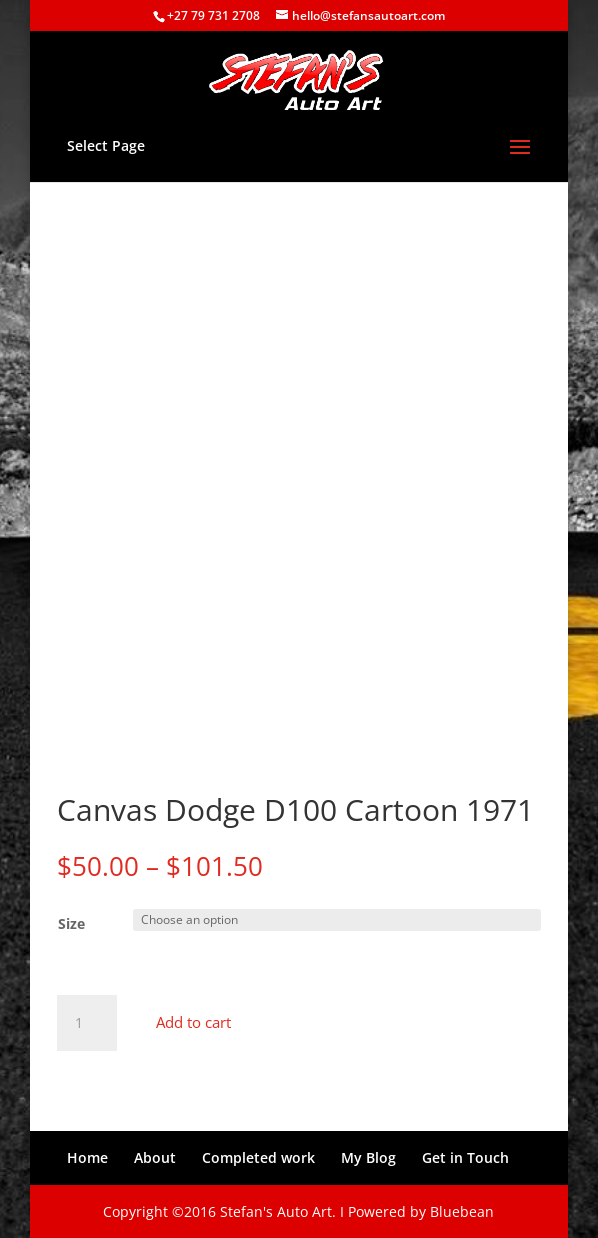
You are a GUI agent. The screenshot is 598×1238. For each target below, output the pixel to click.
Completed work (258, 1157)
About (155, 1157)
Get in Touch (465, 1157)
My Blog (368, 1157)
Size (71, 923)
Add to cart (193, 1022)
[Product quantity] (87, 1023)
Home (87, 1157)
